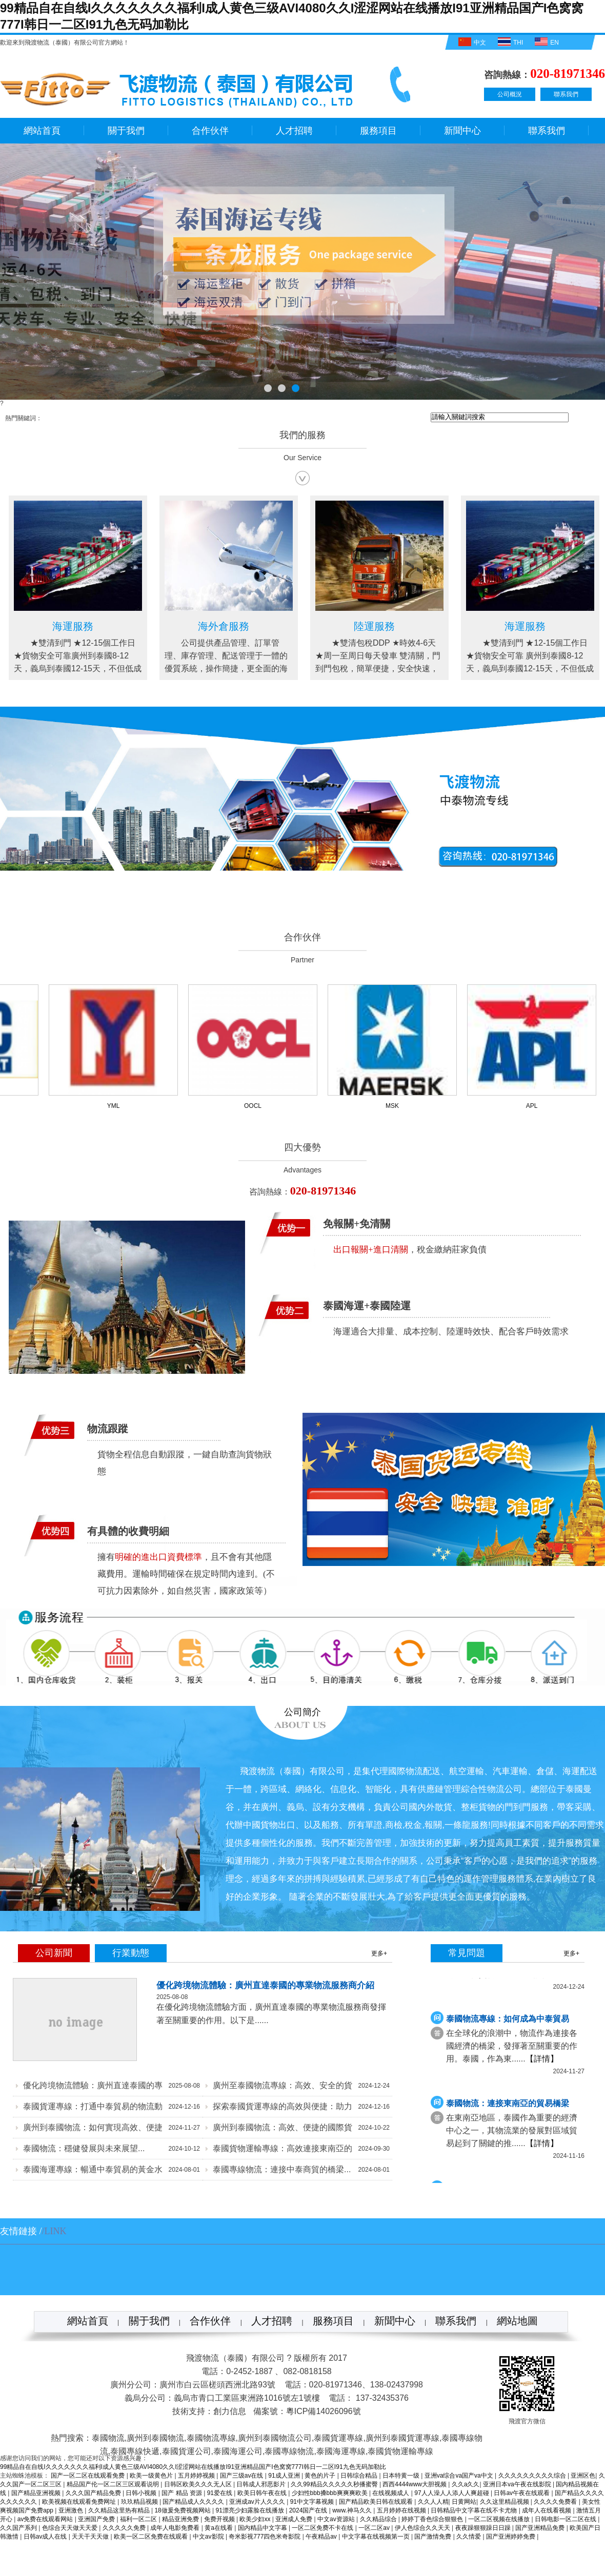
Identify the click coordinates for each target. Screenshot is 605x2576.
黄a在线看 (219, 2527)
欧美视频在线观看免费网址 (79, 2501)
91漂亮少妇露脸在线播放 (251, 2510)
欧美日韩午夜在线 (262, 2493)
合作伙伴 (210, 131)
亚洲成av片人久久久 (258, 2501)
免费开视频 (220, 2519)
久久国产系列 (19, 2527)
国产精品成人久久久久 (194, 2501)
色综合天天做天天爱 (70, 2527)
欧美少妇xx (255, 2519)
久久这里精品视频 (505, 2501)
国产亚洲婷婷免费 (511, 2536)
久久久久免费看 (556, 2501)
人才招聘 (294, 131)
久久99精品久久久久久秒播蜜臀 (335, 2484)
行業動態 (130, 1953)
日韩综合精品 (359, 2475)
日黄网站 (464, 2501)
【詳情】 (542, 2060)
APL (535, 1105)
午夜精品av (322, 2536)
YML (117, 1105)
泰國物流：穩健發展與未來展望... (84, 2148)
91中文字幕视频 (313, 2501)
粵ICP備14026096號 (323, 2411)
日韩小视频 (142, 2493)
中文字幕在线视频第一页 (376, 2536)
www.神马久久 (352, 2510)
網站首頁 (42, 131)
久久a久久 (466, 2484)
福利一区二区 (139, 2519)
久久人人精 (433, 2501)
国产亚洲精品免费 (540, 2527)
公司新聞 (53, 1953)
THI (509, 42)
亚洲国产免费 (97, 2519)
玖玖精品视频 (140, 2501)
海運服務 (220, 626)
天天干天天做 (91, 2536)
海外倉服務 (371, 626)
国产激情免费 (433, 2536)
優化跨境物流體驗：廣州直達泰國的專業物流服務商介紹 (265, 1985)
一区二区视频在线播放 (499, 2519)
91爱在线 (220, 2493)
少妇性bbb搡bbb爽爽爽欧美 (330, 2493)
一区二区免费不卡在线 (323, 2527)
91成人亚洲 (284, 2475)
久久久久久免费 (125, 2527)
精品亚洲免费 (181, 2519)
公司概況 (509, 94)
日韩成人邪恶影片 (261, 2484)
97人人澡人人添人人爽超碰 (452, 2493)
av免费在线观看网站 (46, 2519)
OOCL (256, 1105)
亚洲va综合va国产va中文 (460, 2475)
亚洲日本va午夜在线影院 (518, 2484)
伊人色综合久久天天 (423, 2527)
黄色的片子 (321, 2475)
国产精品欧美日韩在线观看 (376, 2501)
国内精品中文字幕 (263, 2527)
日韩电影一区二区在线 (566, 2519)
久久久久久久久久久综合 (533, 2475)
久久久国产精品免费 (94, 2493)
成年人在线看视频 (547, 2510)
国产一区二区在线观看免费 (88, 2475)
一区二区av (374, 2527)
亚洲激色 (71, 2510)
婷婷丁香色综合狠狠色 (433, 2519)
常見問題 (466, 1953)
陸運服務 (70, 626)
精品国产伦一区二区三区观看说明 (113, 2484)
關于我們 (126, 131)
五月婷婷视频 (197, 2475)
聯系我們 (566, 94)
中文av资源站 (336, 2519)
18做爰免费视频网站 (183, 2510)
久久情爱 (469, 2536)
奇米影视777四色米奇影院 (265, 2536)
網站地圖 (517, 2320)
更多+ (379, 1953)
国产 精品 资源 (183, 2493)
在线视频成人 (391, 2493)
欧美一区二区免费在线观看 (151, 2536)
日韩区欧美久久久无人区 (198, 2484)
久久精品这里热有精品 (119, 2510)
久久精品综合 (379, 2519)
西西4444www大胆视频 (415, 2484)
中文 (471, 42)
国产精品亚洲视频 (36, 2493)
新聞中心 (462, 131)
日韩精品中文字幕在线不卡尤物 (474, 2510)
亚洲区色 (583, 2475)
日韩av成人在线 (46, 2536)
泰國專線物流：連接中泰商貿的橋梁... (282, 2169)
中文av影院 (209, 2536)
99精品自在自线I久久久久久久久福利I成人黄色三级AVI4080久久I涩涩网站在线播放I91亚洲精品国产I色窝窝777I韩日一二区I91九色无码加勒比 (193, 2466)
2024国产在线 (309, 2510)
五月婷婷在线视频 (402, 2510)
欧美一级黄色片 (152, 2475)
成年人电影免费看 (175, 2527)
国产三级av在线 (242, 2475)
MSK (395, 1105)
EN (545, 41)
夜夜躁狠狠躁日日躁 (483, 2527)
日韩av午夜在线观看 (522, 2493)
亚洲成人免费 (294, 2519)
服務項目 (378, 131)
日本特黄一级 (401, 2475)
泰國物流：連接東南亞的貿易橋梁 (507, 2105)
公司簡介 (302, 1712)
